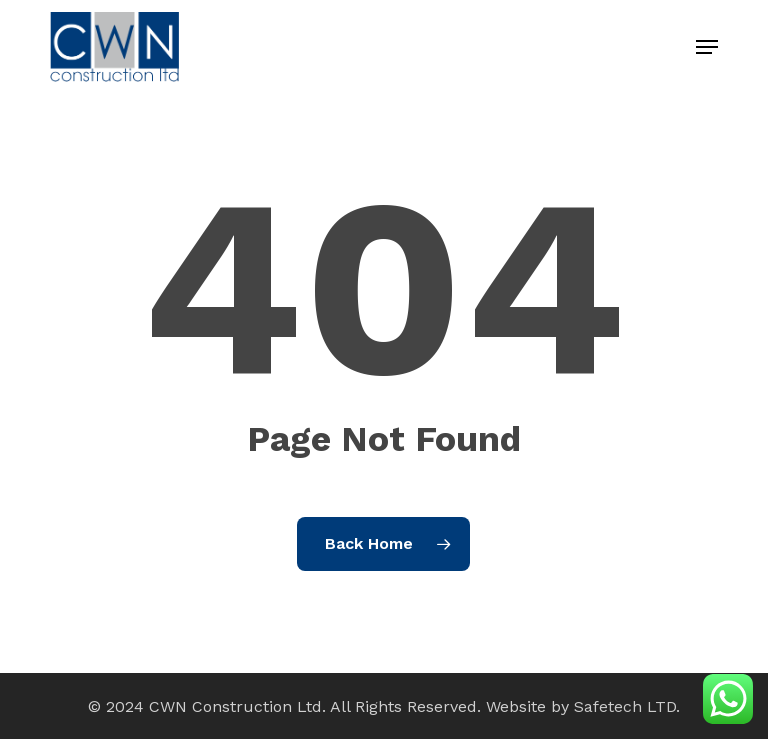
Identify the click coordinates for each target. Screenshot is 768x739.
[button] (707, 47)
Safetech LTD (625, 706)
